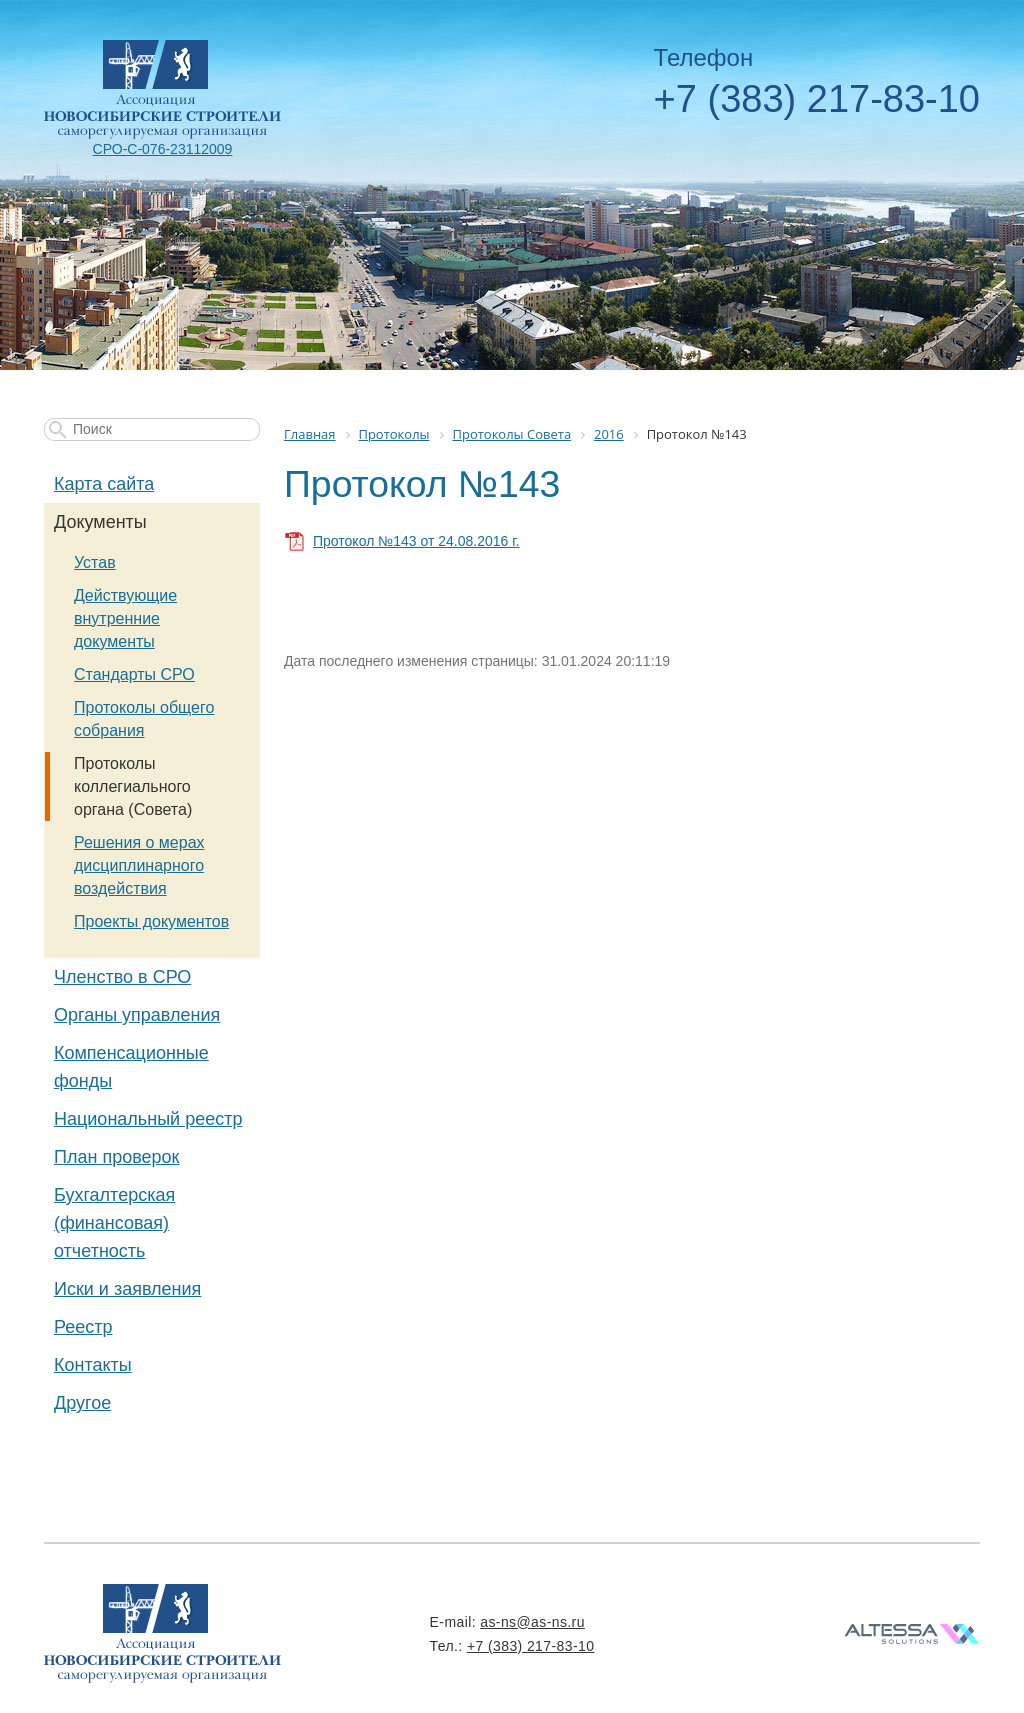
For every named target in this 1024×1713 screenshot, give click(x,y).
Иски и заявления (127, 1289)
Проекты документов (151, 921)
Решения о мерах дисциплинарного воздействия (139, 865)
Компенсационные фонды (131, 1067)
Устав (95, 562)
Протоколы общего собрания (144, 719)
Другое (82, 1403)
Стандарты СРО (134, 674)
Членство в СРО (122, 977)
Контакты (93, 1365)
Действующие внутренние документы (125, 618)
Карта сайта (104, 484)
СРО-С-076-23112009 (163, 149)
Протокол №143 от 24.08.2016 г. (416, 541)
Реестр (83, 1327)
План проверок (116, 1157)
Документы (100, 522)
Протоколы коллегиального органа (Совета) (133, 786)
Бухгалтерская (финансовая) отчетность (114, 1223)
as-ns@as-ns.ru (532, 1622)
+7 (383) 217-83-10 (817, 99)
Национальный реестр (148, 1119)
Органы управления (137, 1015)
